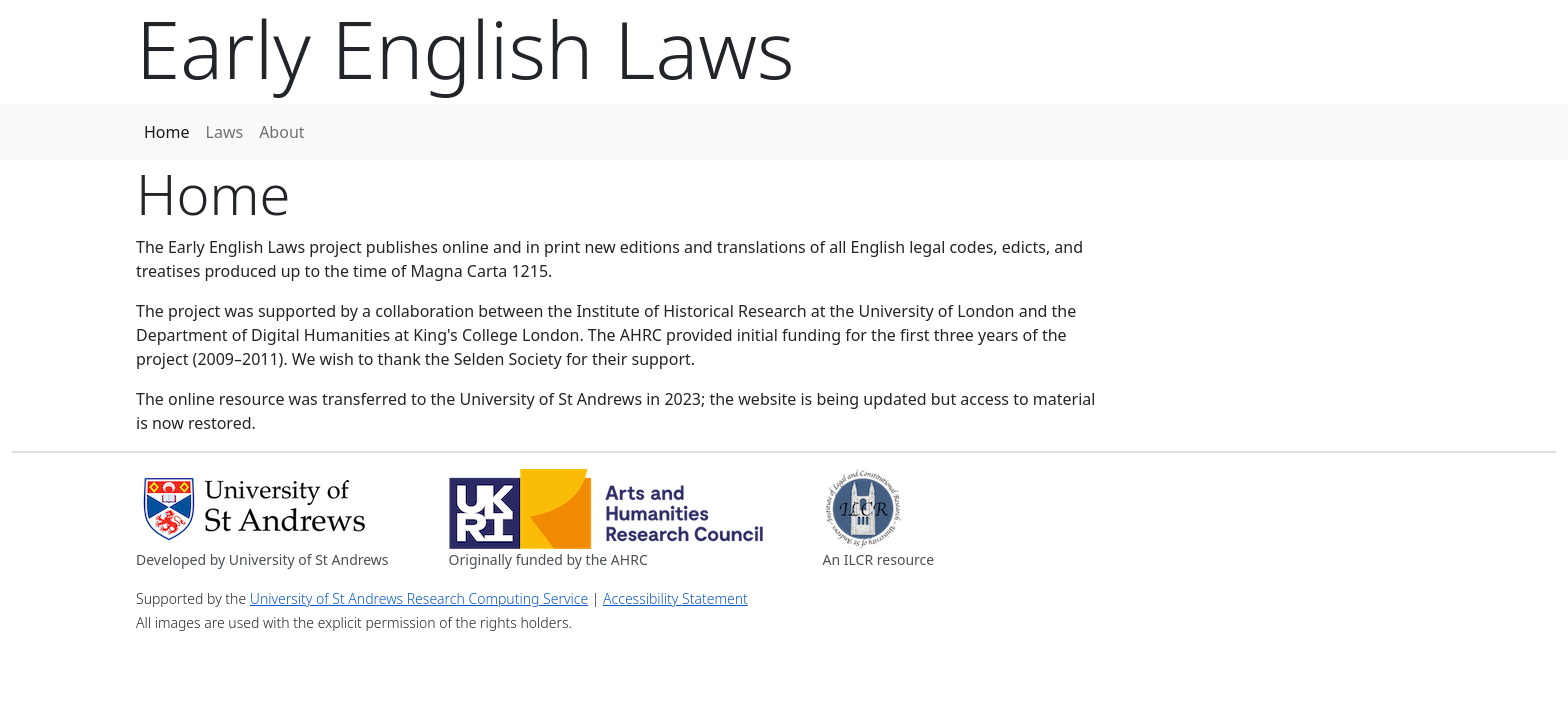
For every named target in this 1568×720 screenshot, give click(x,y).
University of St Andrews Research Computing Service (419, 598)
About (281, 132)
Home (167, 132)
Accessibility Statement (675, 598)
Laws (225, 132)
